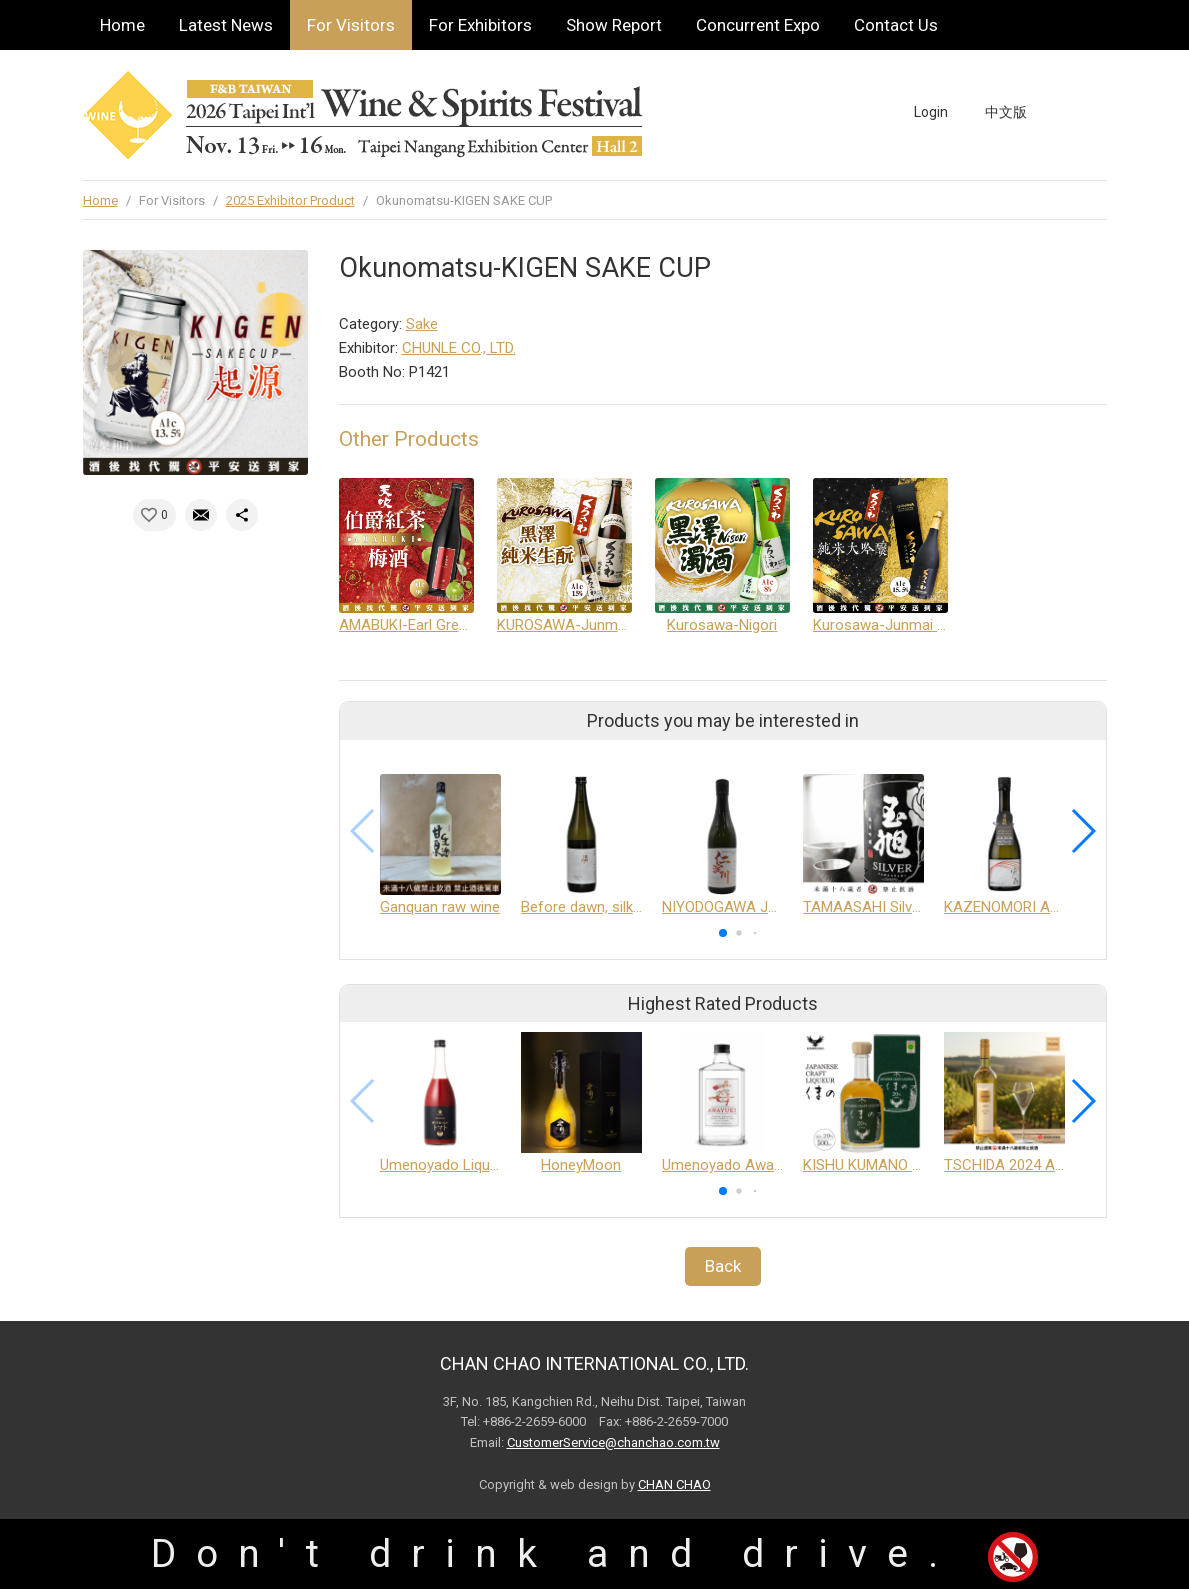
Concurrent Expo (758, 25)
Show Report (614, 25)
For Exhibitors (480, 25)
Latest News (226, 25)
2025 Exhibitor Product (290, 200)
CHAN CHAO (674, 1484)
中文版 (1006, 112)
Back (723, 1266)
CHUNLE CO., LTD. (459, 348)
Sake (422, 324)
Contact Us (896, 25)
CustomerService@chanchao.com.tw (613, 1442)
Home (122, 25)
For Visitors (351, 25)
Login (931, 112)
